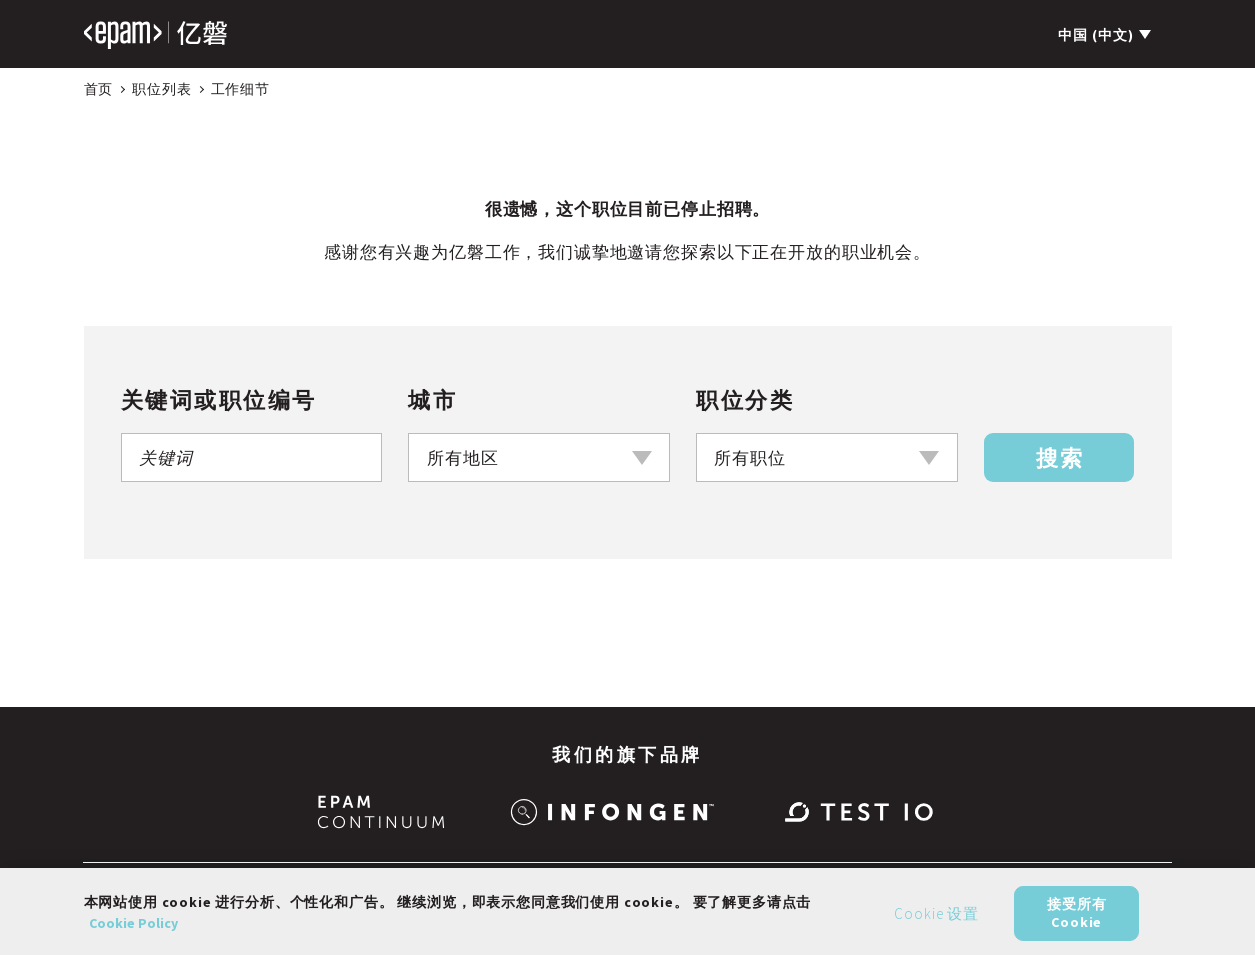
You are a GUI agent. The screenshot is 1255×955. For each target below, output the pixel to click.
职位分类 (745, 400)
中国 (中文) (1096, 35)
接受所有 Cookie (1076, 920)
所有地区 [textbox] (462, 458)
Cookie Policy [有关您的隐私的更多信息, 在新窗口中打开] (133, 930)
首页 (99, 89)
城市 (432, 400)
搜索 (1060, 458)
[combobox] (539, 457)
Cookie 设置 (936, 920)
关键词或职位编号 (219, 400)
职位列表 (161, 89)
